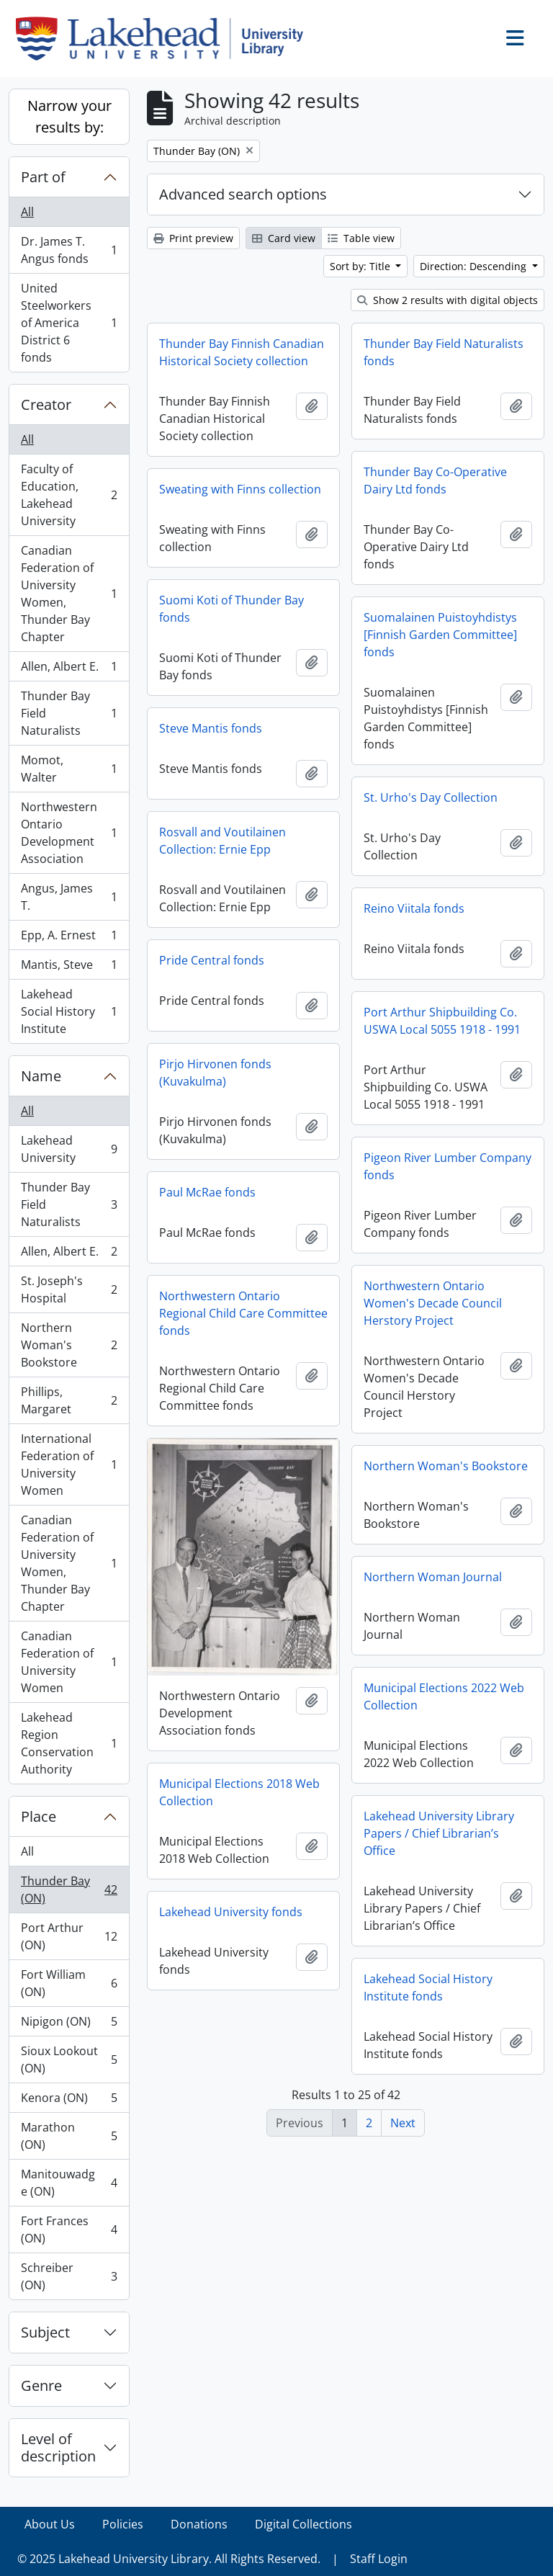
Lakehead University (68, 1149)
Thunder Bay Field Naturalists (68, 713)
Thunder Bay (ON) (68, 1889)
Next (402, 2123)
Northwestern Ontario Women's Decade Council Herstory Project (433, 1303)
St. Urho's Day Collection (431, 797)
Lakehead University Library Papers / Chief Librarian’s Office (439, 1833)
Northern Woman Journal (433, 1577)
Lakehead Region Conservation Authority (68, 1743)
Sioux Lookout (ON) (68, 2059)
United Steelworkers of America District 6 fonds (68, 322)
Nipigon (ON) (68, 2024)
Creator (46, 404)
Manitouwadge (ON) (68, 2182)
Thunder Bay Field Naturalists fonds (443, 352)
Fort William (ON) (68, 1983)
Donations (199, 2524)
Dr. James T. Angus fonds (68, 250)
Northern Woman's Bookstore (68, 1345)
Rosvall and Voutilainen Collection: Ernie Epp (222, 840)
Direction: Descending (474, 266)
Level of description (58, 2447)
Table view (361, 238)
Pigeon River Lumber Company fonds (447, 1166)
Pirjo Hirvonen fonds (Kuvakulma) (215, 1072)
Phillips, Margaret (68, 1400)
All (27, 212)
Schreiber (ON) (68, 2276)
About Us (49, 2524)
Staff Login (379, 2559)
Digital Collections (303, 2524)
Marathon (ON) (68, 2135)
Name (41, 1076)
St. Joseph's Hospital (68, 1289)
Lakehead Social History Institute (68, 1011)
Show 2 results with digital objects (447, 300)
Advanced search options (243, 194)
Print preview (193, 238)
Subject (45, 2332)
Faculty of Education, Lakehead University (68, 495)
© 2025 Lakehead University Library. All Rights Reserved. (168, 2559)
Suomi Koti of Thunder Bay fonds (231, 608)
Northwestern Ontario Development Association (68, 833)
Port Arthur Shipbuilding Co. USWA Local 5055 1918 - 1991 (442, 1020)
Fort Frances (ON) (68, 2229)
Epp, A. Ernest (68, 938)
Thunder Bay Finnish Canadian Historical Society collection (241, 352)
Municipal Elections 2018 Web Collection (239, 1792)
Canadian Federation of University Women (68, 1662)
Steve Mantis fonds (210, 728)
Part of (43, 177)
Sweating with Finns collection (240, 489)
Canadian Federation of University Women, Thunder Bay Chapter (68, 593)
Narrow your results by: (69, 116)
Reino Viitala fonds (414, 908)
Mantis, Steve (68, 968)
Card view (283, 238)
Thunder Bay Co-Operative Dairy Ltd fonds (435, 480)
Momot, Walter (68, 768)
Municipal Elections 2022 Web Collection (444, 1696)
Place (38, 1816)
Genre (41, 2385)
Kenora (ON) (68, 2101)
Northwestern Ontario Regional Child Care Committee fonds (243, 1313)
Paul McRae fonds (207, 1192)
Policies (122, 2524)
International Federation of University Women (68, 1464)
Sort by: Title (361, 266)
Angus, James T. (68, 896)
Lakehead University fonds (230, 1912)
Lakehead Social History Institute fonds (428, 1987)
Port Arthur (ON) (68, 1936)
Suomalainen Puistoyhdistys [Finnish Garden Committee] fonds (440, 634)
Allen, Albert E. (68, 669)
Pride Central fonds (211, 960)
